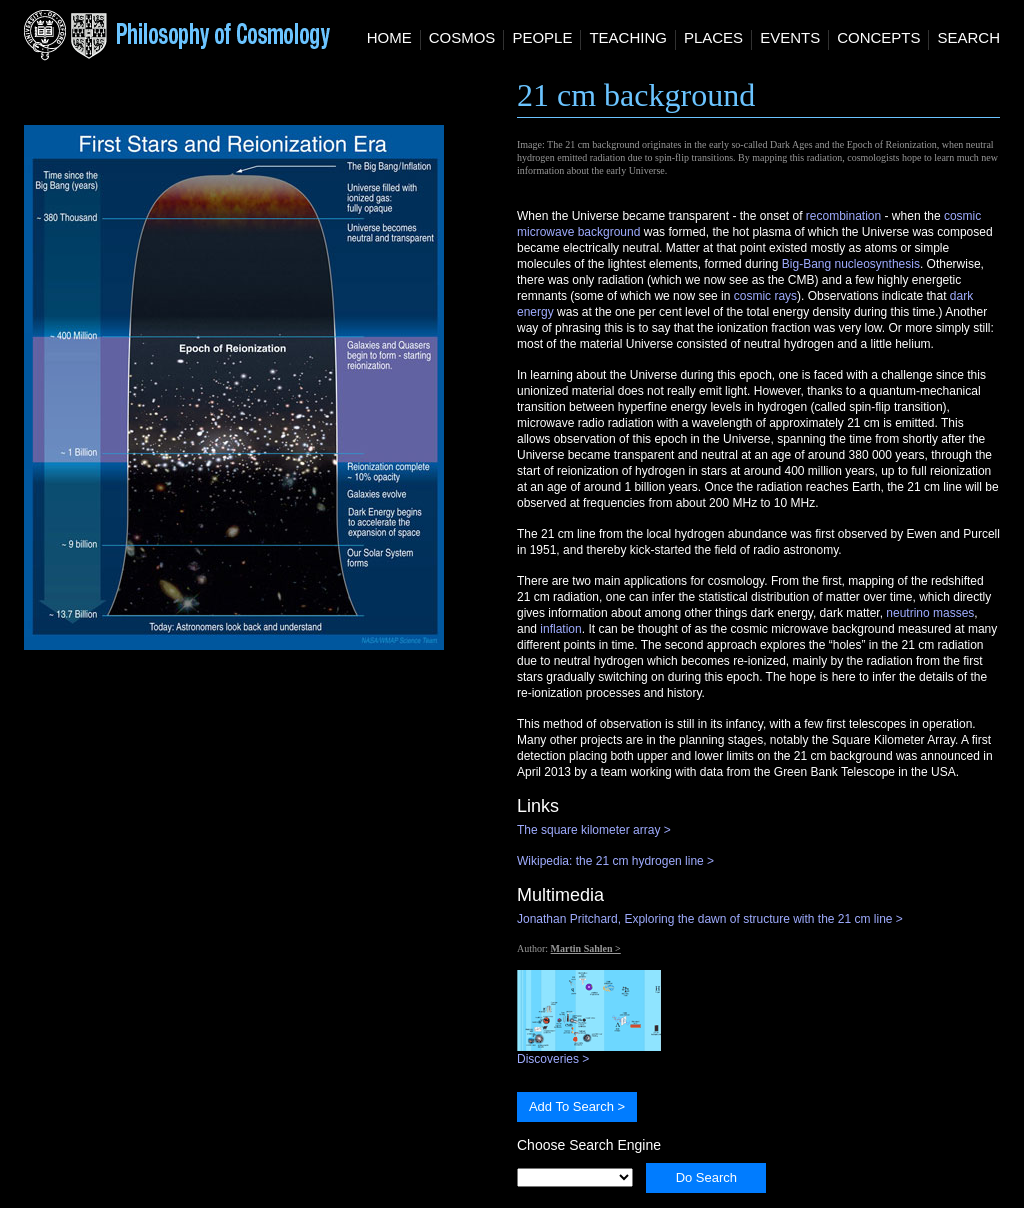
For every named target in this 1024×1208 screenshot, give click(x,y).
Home (389, 38)
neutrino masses (930, 613)
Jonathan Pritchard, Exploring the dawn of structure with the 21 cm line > (710, 919)
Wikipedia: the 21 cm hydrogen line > (615, 861)
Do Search (706, 1177)
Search (968, 38)
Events (790, 38)
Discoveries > (589, 1053)
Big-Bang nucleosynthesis (851, 264)
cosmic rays (765, 296)
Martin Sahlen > (586, 948)
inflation (560, 629)
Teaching (628, 38)
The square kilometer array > (594, 830)
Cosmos (462, 38)
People (542, 38)
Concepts (878, 38)
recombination (843, 216)
